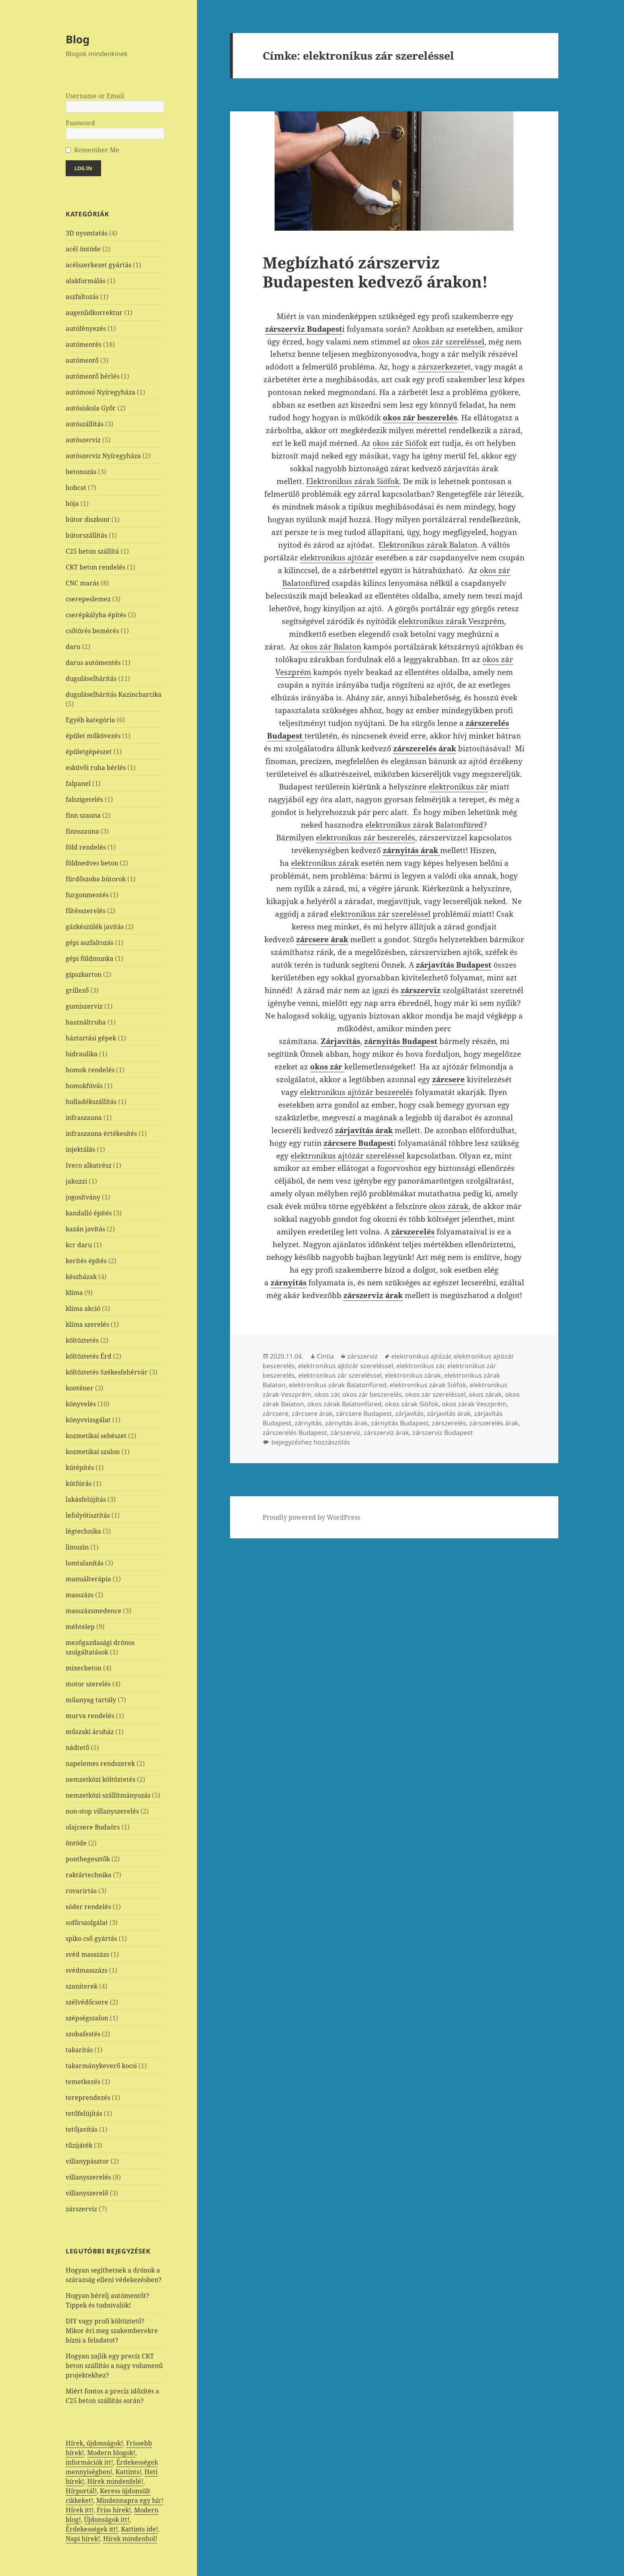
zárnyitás (308, 1423)
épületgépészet (89, 751)
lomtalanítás (84, 1563)
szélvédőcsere (87, 2002)
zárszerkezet (441, 367)
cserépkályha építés (96, 614)
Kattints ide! (139, 2529)
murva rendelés (90, 1715)
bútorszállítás (86, 535)
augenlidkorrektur (94, 312)
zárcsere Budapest (364, 1413)
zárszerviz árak (386, 1432)
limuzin (77, 1547)
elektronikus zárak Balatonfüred (424, 825)
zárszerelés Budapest (295, 1432)
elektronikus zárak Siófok (428, 1384)
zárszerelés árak (494, 1423)
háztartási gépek (91, 1038)
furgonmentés (87, 894)
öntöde (76, 1843)
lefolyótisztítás (88, 1515)
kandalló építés (89, 1213)
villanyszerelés (88, 2177)
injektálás (80, 1149)
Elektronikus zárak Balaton (427, 545)
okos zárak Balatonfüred (344, 1404)
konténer (80, 1388)
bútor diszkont (88, 519)
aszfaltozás (82, 296)
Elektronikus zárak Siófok (352, 481)
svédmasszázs (86, 1970)
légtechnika (83, 1531)
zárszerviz (81, 2209)
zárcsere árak (312, 1413)
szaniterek (82, 1986)
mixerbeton (83, 1668)
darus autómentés (93, 662)
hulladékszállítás (91, 1101)
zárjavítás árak (449, 1413)
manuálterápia (88, 1579)
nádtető (77, 1747)
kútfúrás (79, 1483)
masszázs (80, 1594)
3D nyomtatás (86, 233)
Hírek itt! (80, 2510)
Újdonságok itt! (106, 2519)
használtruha (86, 1022)
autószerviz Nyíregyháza (103, 455)
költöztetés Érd (88, 1356)
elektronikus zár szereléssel (380, 914)
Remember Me (96, 150)
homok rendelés (90, 1069)
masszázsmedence (93, 1610)
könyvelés (81, 1404)
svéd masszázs (87, 1954)
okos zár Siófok (399, 443)
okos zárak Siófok (412, 1404)
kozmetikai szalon (93, 1451)
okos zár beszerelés (372, 1394)
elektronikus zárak (325, 863)
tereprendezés (88, 2097)
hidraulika (82, 1054)
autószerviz (83, 439)
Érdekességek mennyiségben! (112, 2467)
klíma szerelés (87, 1324)
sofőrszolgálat (87, 1922)
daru (73, 646)
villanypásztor (87, 2161)
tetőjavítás (82, 2129)
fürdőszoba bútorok (96, 879)
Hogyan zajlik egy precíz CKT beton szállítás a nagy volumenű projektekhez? (114, 2366)
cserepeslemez (88, 599)
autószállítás (84, 424)
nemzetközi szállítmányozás (108, 1795)
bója (72, 503)
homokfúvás (84, 1085)
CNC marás (82, 583)
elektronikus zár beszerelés (365, 837)
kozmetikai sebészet (96, 1435)
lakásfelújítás (86, 1499)
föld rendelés (86, 847)
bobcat (76, 487)
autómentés (83, 344)
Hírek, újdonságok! (94, 2443)
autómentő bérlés (92, 376)
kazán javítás (85, 1229)
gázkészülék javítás (95, 926)
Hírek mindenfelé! (115, 2481)
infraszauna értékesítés (101, 1133)
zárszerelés (449, 1423)
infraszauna (84, 1117)
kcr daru (79, 1244)
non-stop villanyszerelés (102, 1811)
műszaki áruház (90, 1731)
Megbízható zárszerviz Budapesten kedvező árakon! (375, 272)
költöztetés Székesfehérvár (107, 1372)
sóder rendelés (88, 1906)
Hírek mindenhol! (130, 2538)
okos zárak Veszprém (474, 1404)
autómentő (82, 360)
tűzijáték (79, 2145)
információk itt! (89, 2462)
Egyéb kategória (90, 719)
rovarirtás (81, 1890)
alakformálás (85, 280)
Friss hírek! (114, 2510)
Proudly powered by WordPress (311, 1517)
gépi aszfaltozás (89, 942)
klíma (74, 1292)
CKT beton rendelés (95, 567)
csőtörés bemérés (92, 630)
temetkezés (83, 2081)
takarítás (79, 2049)
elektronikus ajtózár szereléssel (348, 1156)
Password (80, 123)
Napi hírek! (83, 2538)
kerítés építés (86, 1260)
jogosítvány (83, 1197)
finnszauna (82, 831)
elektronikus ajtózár (336, 557)
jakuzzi (76, 1181)
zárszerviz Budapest (442, 1432)
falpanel (78, 783)
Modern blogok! (111, 2452)
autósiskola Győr (91, 408)
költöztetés (82, 1340)
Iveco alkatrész (88, 1165)
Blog (78, 39)
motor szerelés (88, 1684)
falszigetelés (84, 799)
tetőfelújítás (84, 2113)
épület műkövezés (93, 735)
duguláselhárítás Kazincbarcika (114, 694)
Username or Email (95, 95)
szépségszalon (87, 2018)
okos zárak (448, 1206)
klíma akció (83, 1308)
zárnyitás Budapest (400, 1423)
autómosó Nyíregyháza (100, 392)
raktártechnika (88, 1874)
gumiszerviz (84, 1006)
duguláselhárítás (91, 678)
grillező (77, 990)
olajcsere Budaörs (93, 1827)
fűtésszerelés (85, 910)
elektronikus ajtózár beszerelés (356, 1092)
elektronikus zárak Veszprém (451, 621)
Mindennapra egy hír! (129, 2500)
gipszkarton (83, 974)
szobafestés (83, 2034)
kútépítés (80, 1467)
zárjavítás (409, 1413)
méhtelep (80, 1626)
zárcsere (276, 1413)
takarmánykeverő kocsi (101, 2065)
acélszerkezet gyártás (98, 265)
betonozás (81, 471)
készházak (81, 1276)
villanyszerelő (87, 2193)
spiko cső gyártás (91, 1938)
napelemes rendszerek (100, 1763)
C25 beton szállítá (92, 551)
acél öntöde (83, 249)
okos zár (326, 1394)
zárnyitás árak (346, 1423)
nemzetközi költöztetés (100, 1779)
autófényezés (86, 328)
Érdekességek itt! (92, 2529)
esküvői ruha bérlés (96, 767)
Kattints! (128, 2471)
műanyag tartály (91, 1699)
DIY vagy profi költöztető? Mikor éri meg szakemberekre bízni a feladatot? (112, 2331)
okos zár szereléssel (448, 341)
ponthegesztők (88, 1859)
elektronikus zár (458, 787)
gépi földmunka (89, 958)
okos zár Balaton (331, 647)
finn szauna (83, 815)
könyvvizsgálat (88, 1419)
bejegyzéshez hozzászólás (310, 1442)
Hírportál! (81, 2491)
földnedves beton (92, 863)
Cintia (325, 1356)
